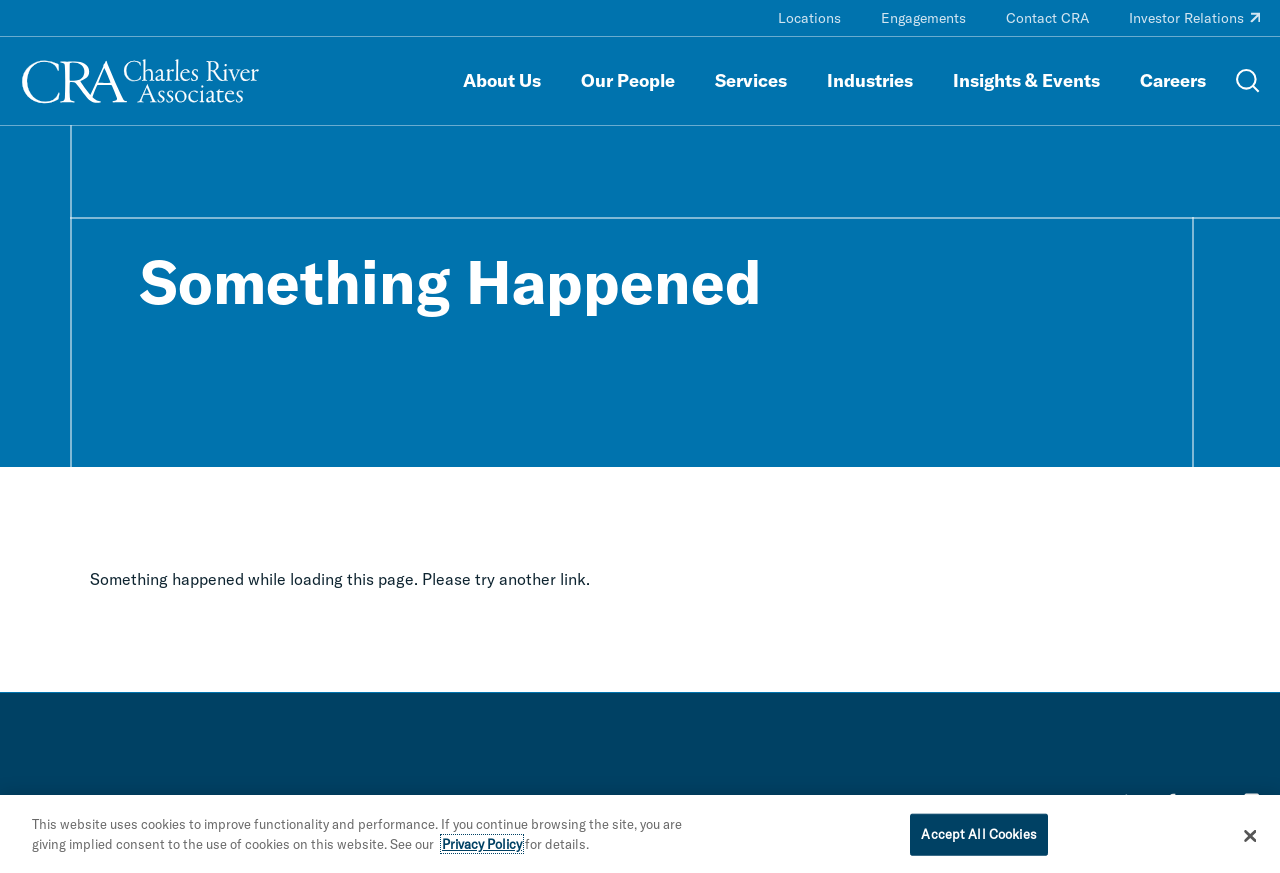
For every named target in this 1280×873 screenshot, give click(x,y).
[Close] (1250, 842)
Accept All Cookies (978, 840)
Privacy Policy (482, 850)
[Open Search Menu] (1248, 81)
